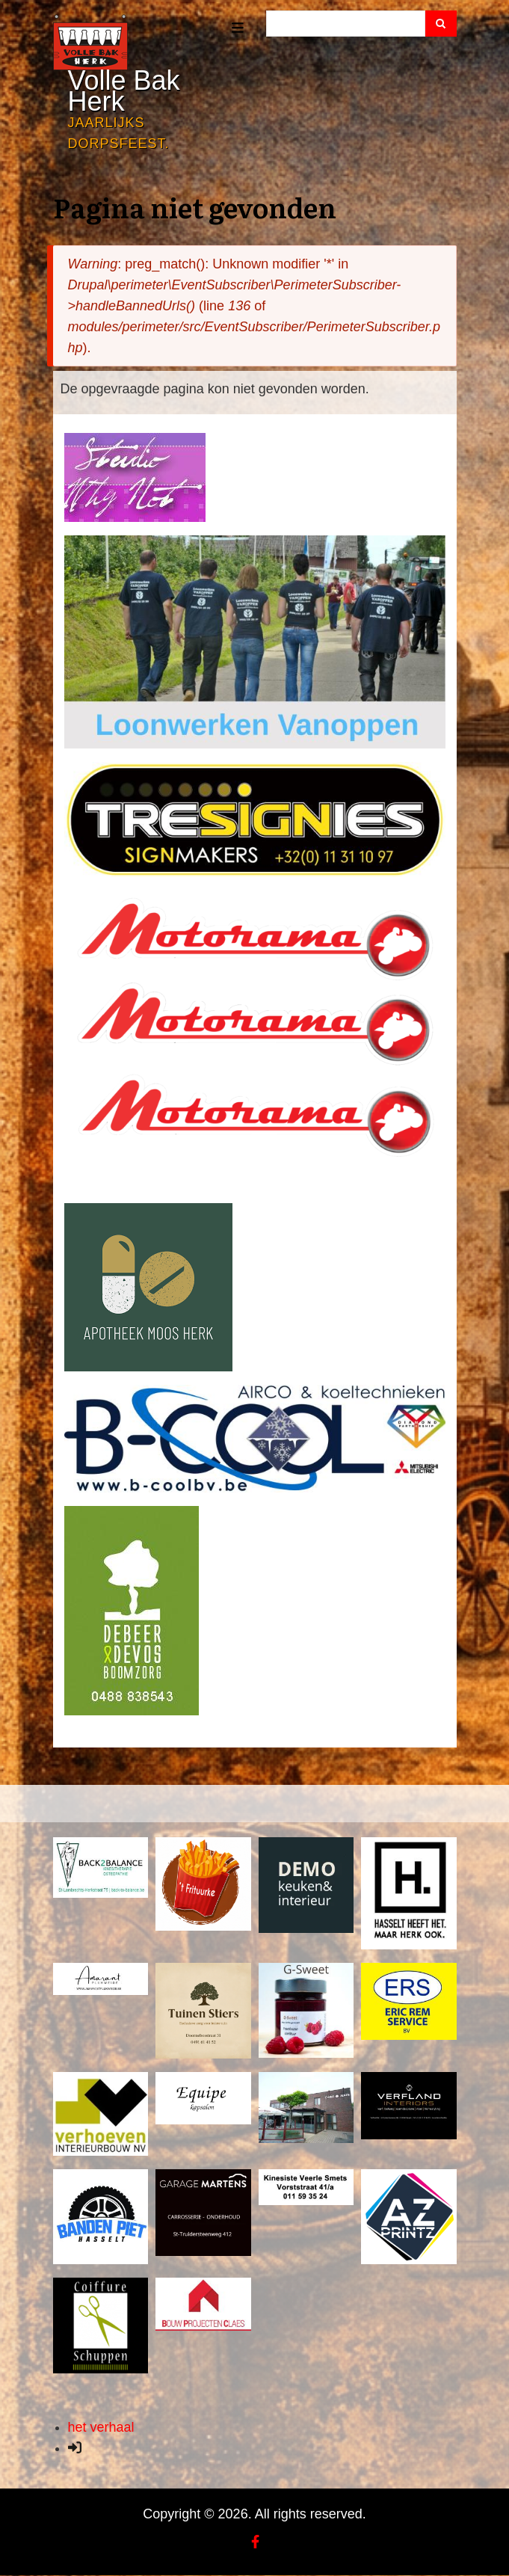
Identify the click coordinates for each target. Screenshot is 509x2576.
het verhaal (101, 2427)
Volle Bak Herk (124, 91)
